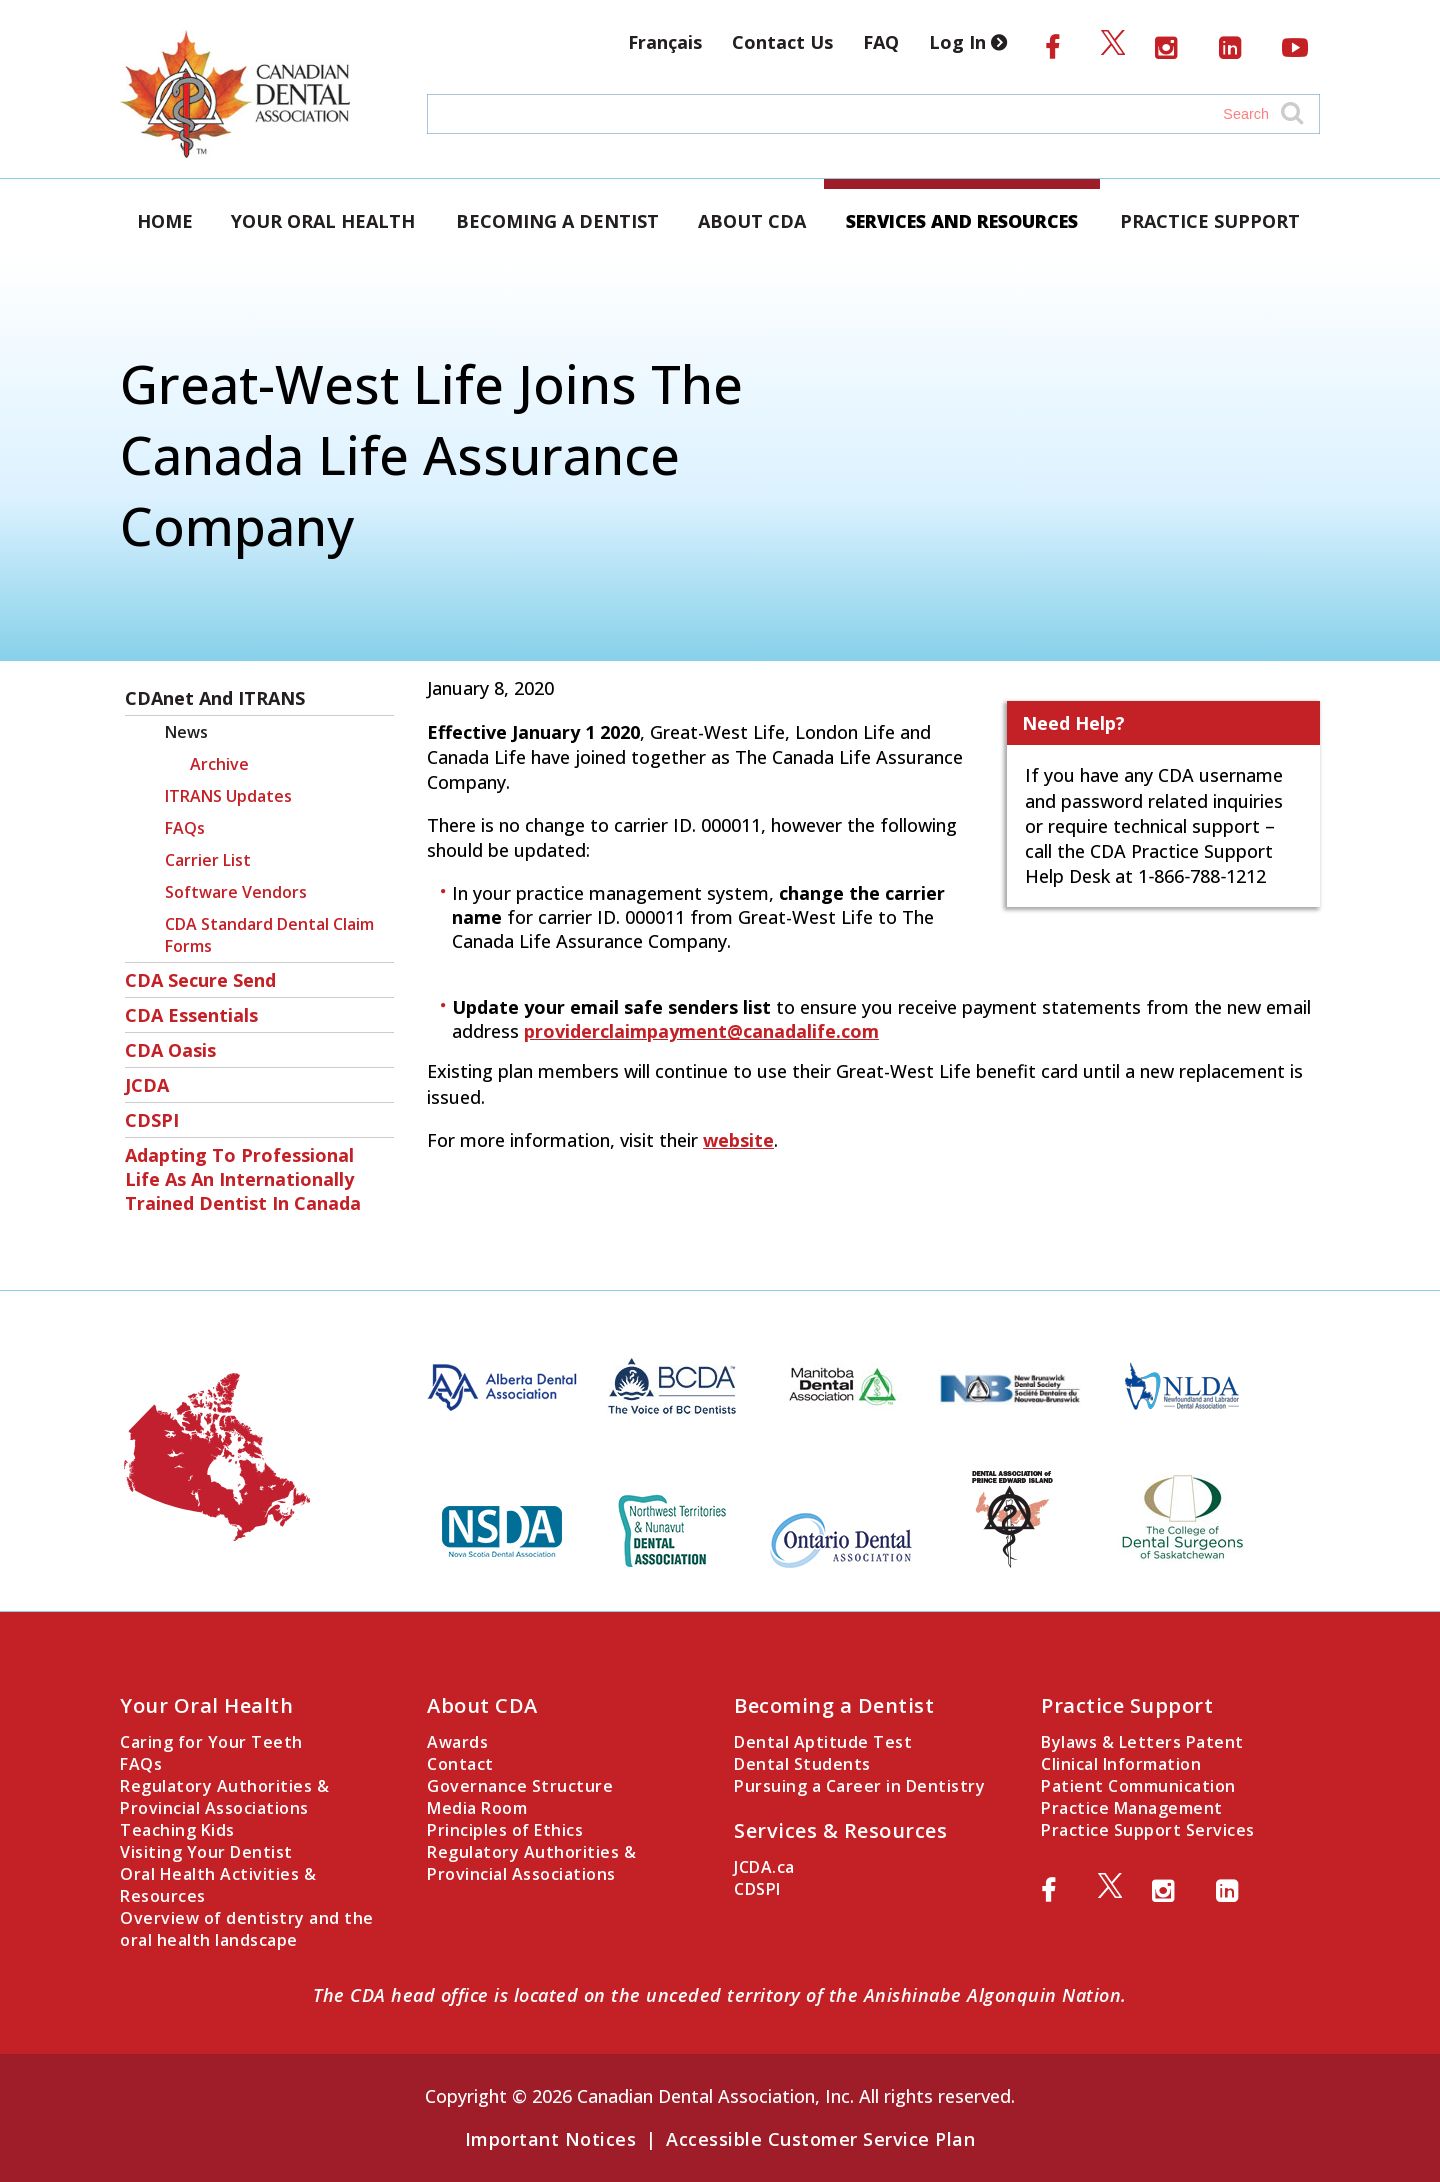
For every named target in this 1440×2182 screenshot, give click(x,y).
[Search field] (854, 114)
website (738, 1140)
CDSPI (152, 1120)
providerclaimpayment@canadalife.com (701, 1031)
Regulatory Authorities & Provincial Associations (224, 1797)
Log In (972, 42)
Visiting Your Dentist (206, 1852)
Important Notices (551, 2139)
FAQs (185, 828)
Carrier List (208, 860)
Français (665, 42)
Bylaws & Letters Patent (1142, 1742)
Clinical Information (1121, 1764)
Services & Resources (840, 1830)
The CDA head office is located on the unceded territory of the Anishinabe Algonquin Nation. (720, 1995)
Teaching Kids (177, 1830)
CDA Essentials (191, 1015)
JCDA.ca (764, 1867)
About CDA (752, 221)
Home (165, 221)
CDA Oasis (170, 1050)
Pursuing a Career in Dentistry (859, 1786)
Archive (219, 764)
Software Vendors (236, 892)
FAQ (881, 42)
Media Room (477, 1808)
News (186, 732)
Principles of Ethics (505, 1830)
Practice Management (1132, 1808)
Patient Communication (1138, 1786)
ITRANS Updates (228, 796)
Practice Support (1210, 221)
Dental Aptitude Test (823, 1742)
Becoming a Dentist (557, 221)
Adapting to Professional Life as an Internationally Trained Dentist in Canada (243, 1179)
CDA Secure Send (200, 980)
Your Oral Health (323, 221)
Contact (460, 1764)
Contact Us (782, 42)
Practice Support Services (1148, 1830)
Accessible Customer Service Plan (820, 2139)
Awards (457, 1742)
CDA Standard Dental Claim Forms (269, 935)
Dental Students (802, 1764)
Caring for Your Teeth (211, 1742)
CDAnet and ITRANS (215, 698)
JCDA (147, 1085)
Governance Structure (520, 1786)
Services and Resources (962, 221)
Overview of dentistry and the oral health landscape (247, 1929)
